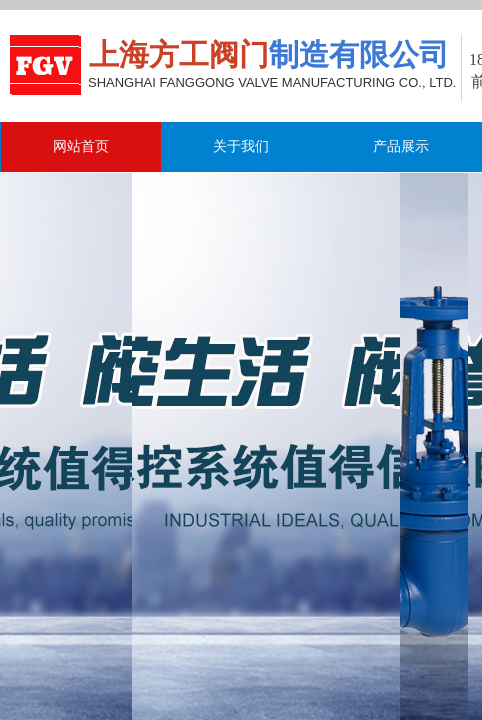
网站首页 (81, 146)
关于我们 (241, 146)
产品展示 (401, 146)
